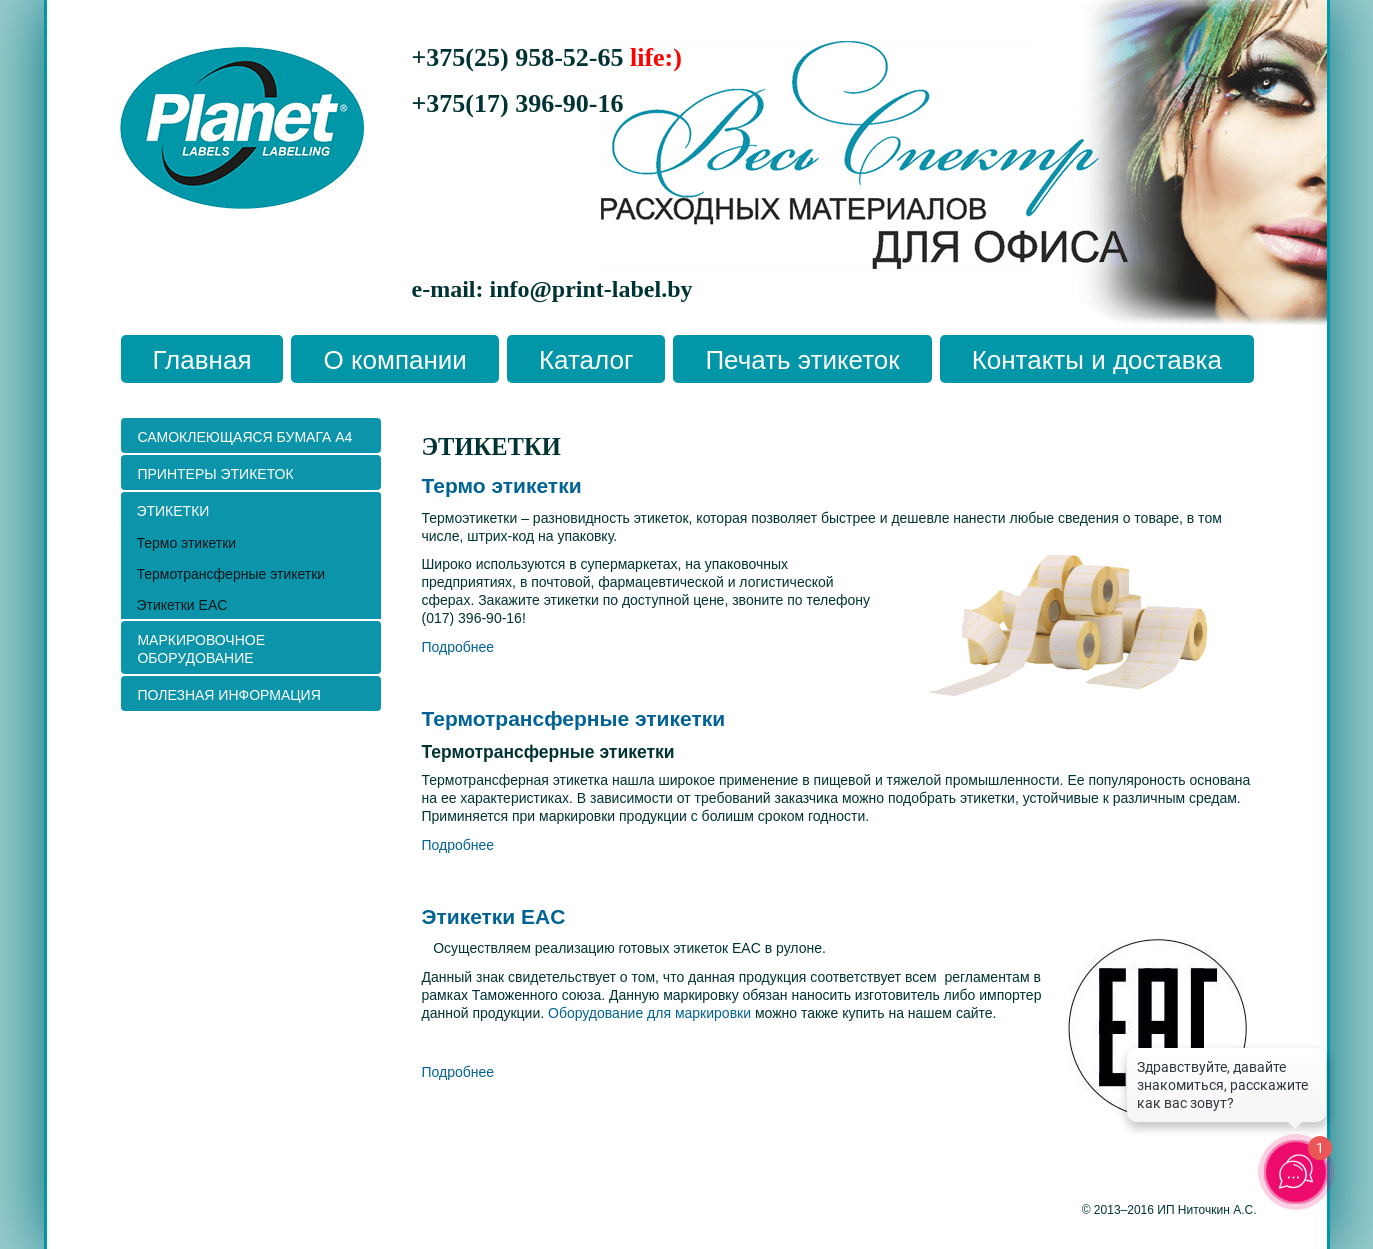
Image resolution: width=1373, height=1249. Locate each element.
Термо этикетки (502, 485)
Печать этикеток (802, 360)
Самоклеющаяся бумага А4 (244, 437)
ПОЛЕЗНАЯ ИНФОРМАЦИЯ (228, 695)
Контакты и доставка (1097, 360)
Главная (202, 360)
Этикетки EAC (494, 916)
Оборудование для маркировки (649, 1013)
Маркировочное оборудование (201, 649)
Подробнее (458, 647)
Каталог (586, 360)
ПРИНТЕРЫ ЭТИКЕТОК (215, 474)
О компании (394, 360)
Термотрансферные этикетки (574, 718)
